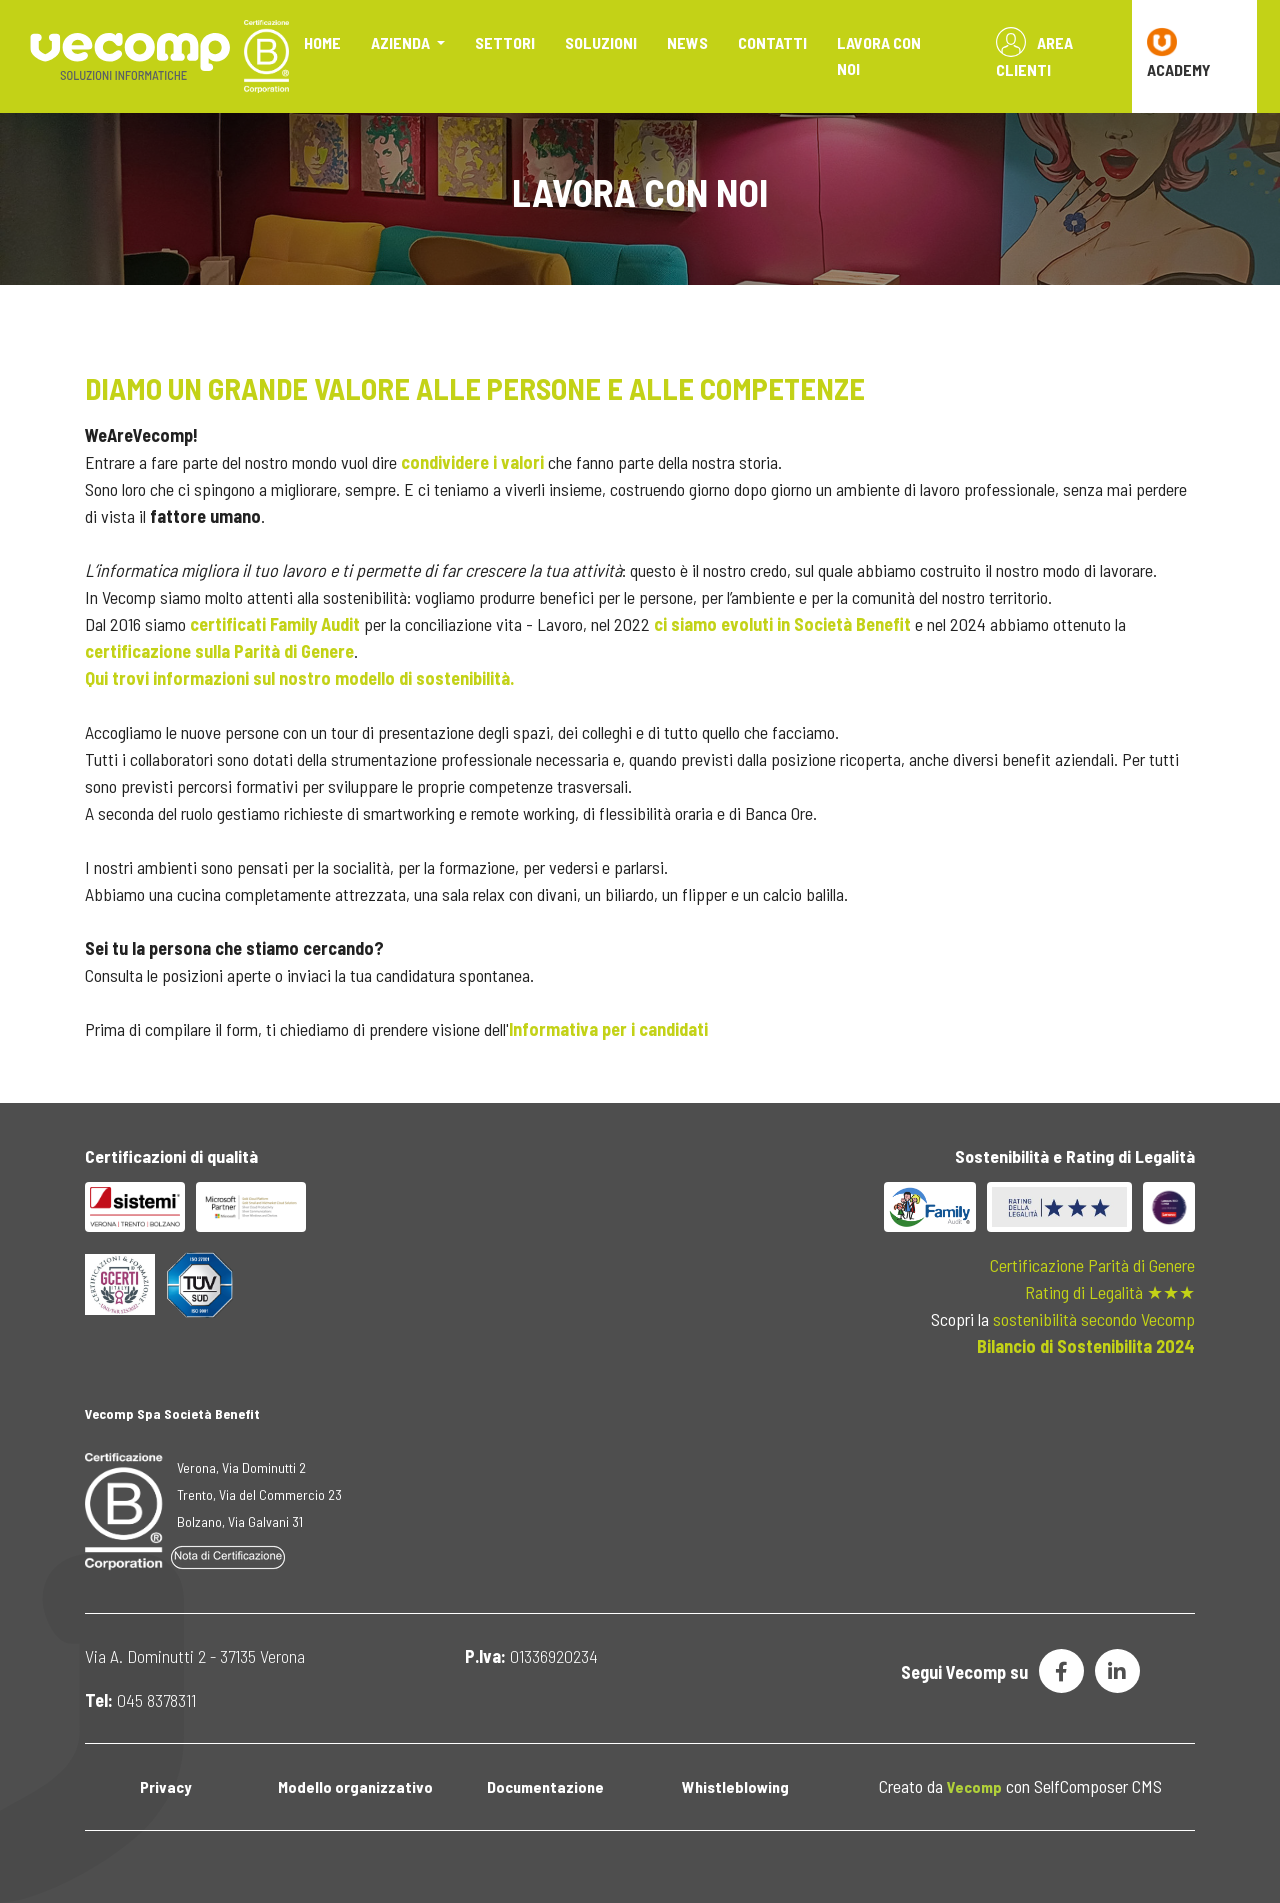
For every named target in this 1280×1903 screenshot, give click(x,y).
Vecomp (974, 1786)
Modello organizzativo (355, 1786)
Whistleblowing (735, 1786)
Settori (505, 42)
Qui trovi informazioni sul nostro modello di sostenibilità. (299, 678)
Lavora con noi (879, 55)
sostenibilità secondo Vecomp (1094, 1319)
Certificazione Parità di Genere (1092, 1265)
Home (322, 42)
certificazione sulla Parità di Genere (219, 651)
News (687, 42)
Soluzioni (601, 42)
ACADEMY (1179, 53)
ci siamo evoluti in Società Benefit (782, 624)
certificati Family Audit (277, 624)
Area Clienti (1034, 53)
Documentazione (545, 1786)
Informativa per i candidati (608, 1029)
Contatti (772, 42)
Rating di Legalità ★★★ (1110, 1292)
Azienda (402, 42)
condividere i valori (472, 462)
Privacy (165, 1786)
